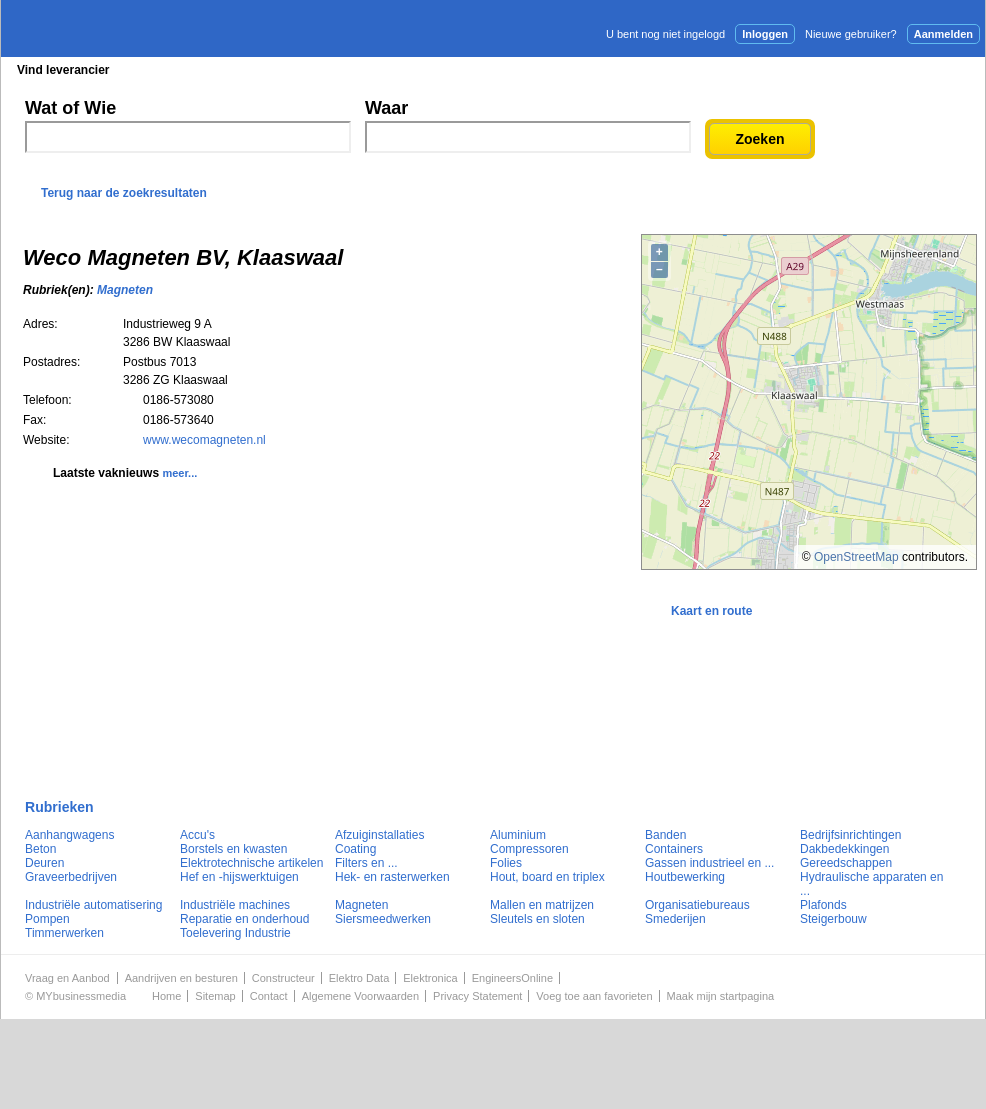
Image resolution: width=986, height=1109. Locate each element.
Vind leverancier (63, 70)
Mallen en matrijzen (542, 905)
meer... (179, 473)
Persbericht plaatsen (911, 69)
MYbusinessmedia (81, 996)
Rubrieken (59, 807)
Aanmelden (943, 34)
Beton (40, 849)
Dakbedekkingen (844, 849)
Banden (665, 835)
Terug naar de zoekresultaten (124, 193)
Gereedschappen (846, 863)
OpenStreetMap (856, 557)
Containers (674, 849)
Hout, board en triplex (547, 877)
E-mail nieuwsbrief (646, 69)
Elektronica (430, 978)
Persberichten (489, 70)
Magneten (125, 290)
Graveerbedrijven (71, 877)
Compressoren (529, 849)
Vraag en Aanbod (67, 978)
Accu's (197, 835)
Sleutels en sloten (537, 919)
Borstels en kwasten (233, 849)
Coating (355, 849)
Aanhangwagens (69, 835)
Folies (506, 863)
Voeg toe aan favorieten (594, 996)
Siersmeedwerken (383, 919)
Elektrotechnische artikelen (251, 863)
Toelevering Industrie (235, 933)
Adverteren (770, 69)
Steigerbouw (833, 919)
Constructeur (283, 978)
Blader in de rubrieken (207, 70)
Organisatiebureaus (697, 905)
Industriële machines (235, 905)
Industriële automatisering (93, 905)
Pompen (47, 919)
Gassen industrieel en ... (709, 863)
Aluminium (518, 835)
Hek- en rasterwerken (392, 877)
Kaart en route (711, 611)
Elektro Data (359, 978)
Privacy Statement (477, 996)
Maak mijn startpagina (721, 996)
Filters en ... (366, 863)
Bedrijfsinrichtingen (850, 835)
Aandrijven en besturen (181, 978)
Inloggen (765, 34)
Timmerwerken (64, 933)
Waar (386, 108)
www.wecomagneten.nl (204, 440)
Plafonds (823, 905)
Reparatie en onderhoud (244, 919)
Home (166, 996)
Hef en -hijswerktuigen (239, 877)
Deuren (44, 863)
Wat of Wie (70, 108)
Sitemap (215, 996)
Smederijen (675, 919)
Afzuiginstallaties (379, 835)
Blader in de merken (359, 70)
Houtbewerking (685, 877)
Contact (269, 996)
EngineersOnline (512, 978)
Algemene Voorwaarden (360, 996)
